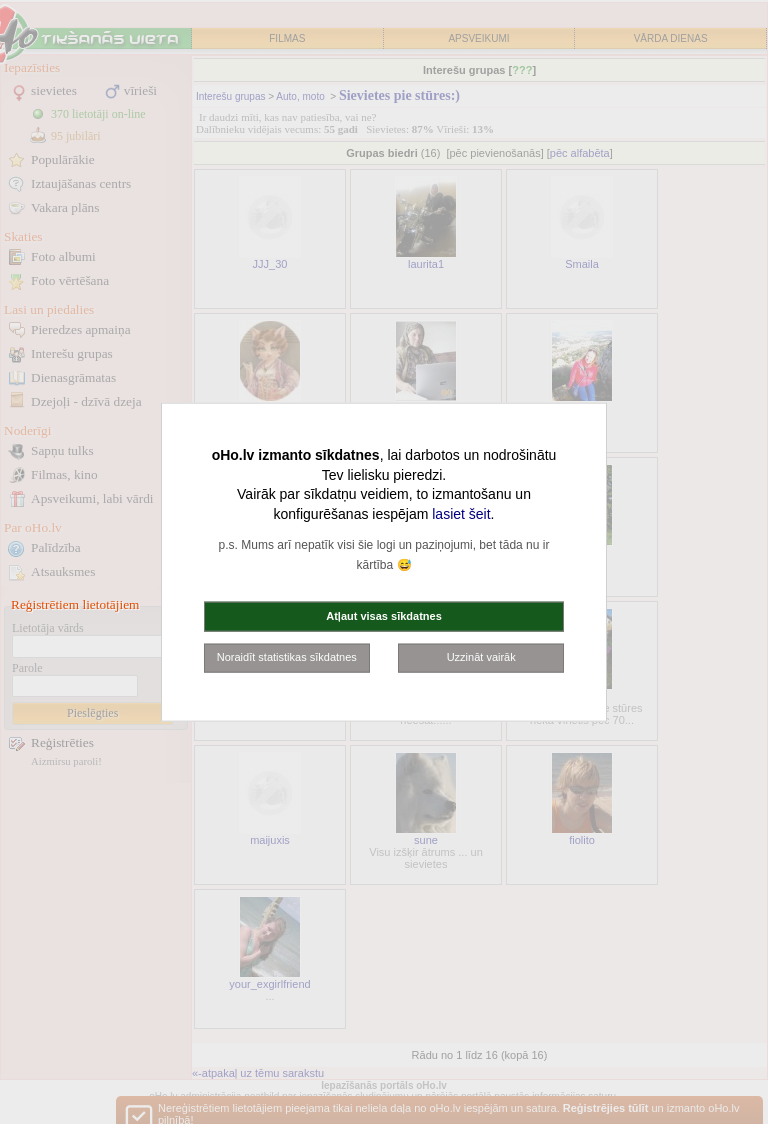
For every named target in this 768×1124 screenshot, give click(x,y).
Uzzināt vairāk (481, 657)
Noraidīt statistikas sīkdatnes (287, 657)
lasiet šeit (461, 513)
